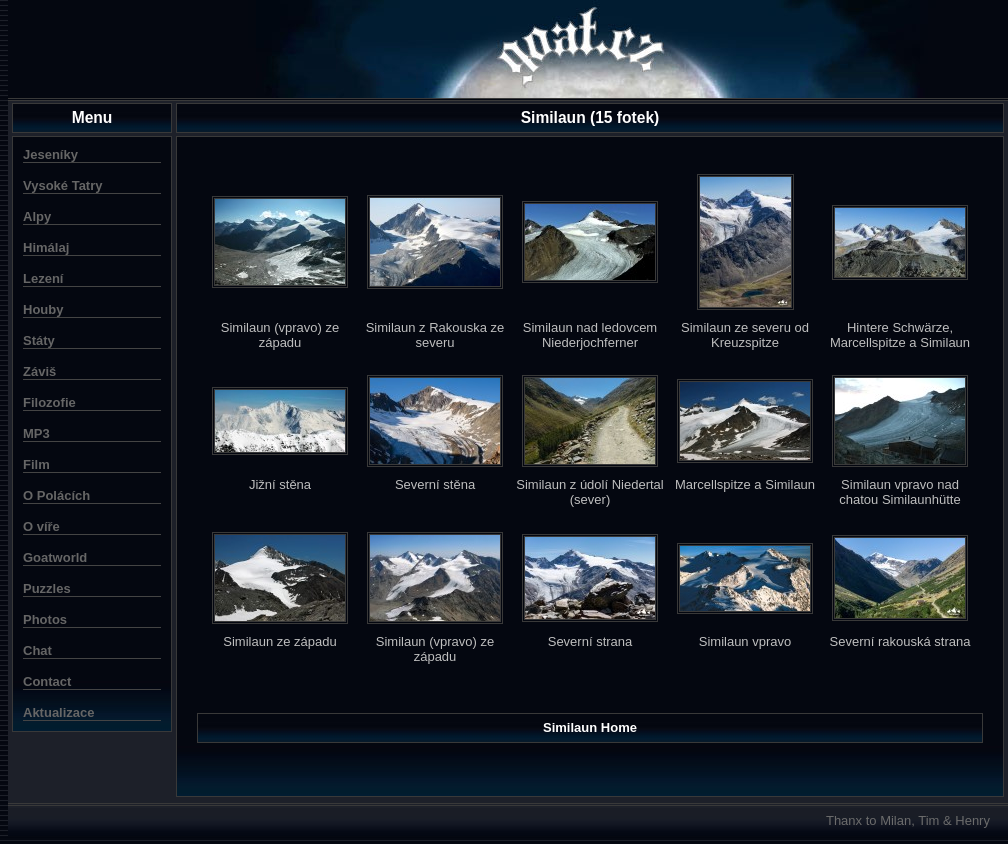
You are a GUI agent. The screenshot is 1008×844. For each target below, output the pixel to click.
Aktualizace (59, 712)
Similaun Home (590, 727)
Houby (43, 309)
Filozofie (49, 402)
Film (36, 464)
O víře (41, 526)
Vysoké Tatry (63, 185)
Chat (37, 650)
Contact (47, 681)
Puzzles (47, 588)
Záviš (39, 371)
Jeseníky (50, 154)
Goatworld (55, 557)
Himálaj (46, 247)
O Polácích (56, 495)
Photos (45, 619)
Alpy (37, 216)
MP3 (36, 433)
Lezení (43, 278)
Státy (39, 340)
